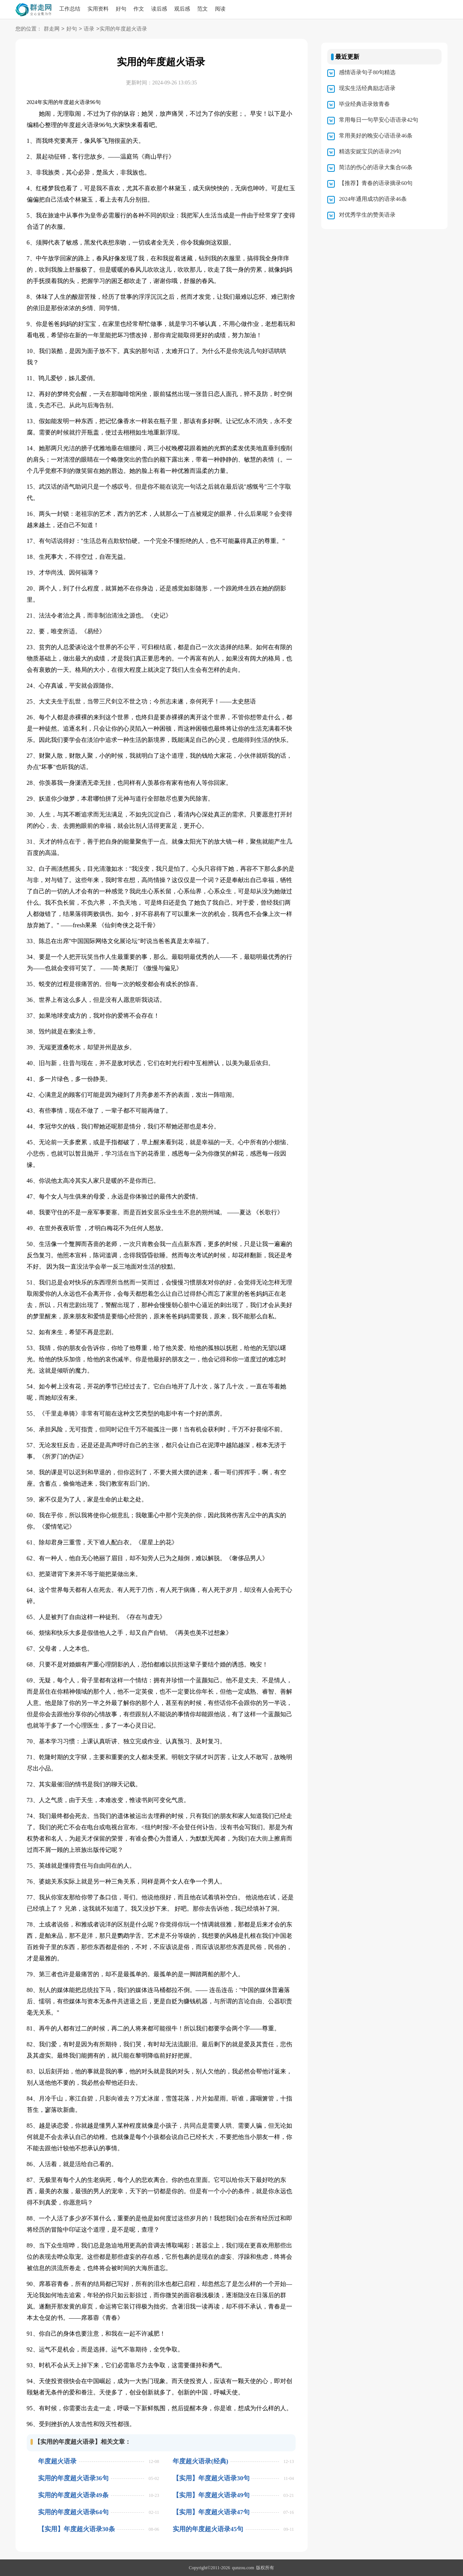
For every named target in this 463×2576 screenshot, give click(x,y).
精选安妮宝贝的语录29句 (370, 151)
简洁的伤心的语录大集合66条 (375, 167)
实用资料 (98, 9)
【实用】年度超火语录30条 (76, 2529)
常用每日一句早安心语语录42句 (378, 120)
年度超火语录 (57, 2461)
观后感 (182, 9)
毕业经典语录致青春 (364, 104)
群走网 (52, 29)
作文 (138, 9)
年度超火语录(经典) (200, 2461)
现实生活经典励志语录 (367, 88)
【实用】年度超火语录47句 (211, 2512)
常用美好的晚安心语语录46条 (375, 136)
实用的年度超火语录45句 (208, 2529)
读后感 (159, 9)
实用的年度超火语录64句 (73, 2512)
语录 (89, 29)
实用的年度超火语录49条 (73, 2495)
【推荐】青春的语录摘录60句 (375, 183)
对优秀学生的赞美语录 (367, 215)
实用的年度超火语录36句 (73, 2478)
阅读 (220, 9)
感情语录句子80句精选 (367, 72)
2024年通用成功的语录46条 (373, 199)
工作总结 (69, 9)
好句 (121, 9)
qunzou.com (243, 2567)
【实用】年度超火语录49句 (211, 2495)
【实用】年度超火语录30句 (211, 2478)
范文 (202, 9)
